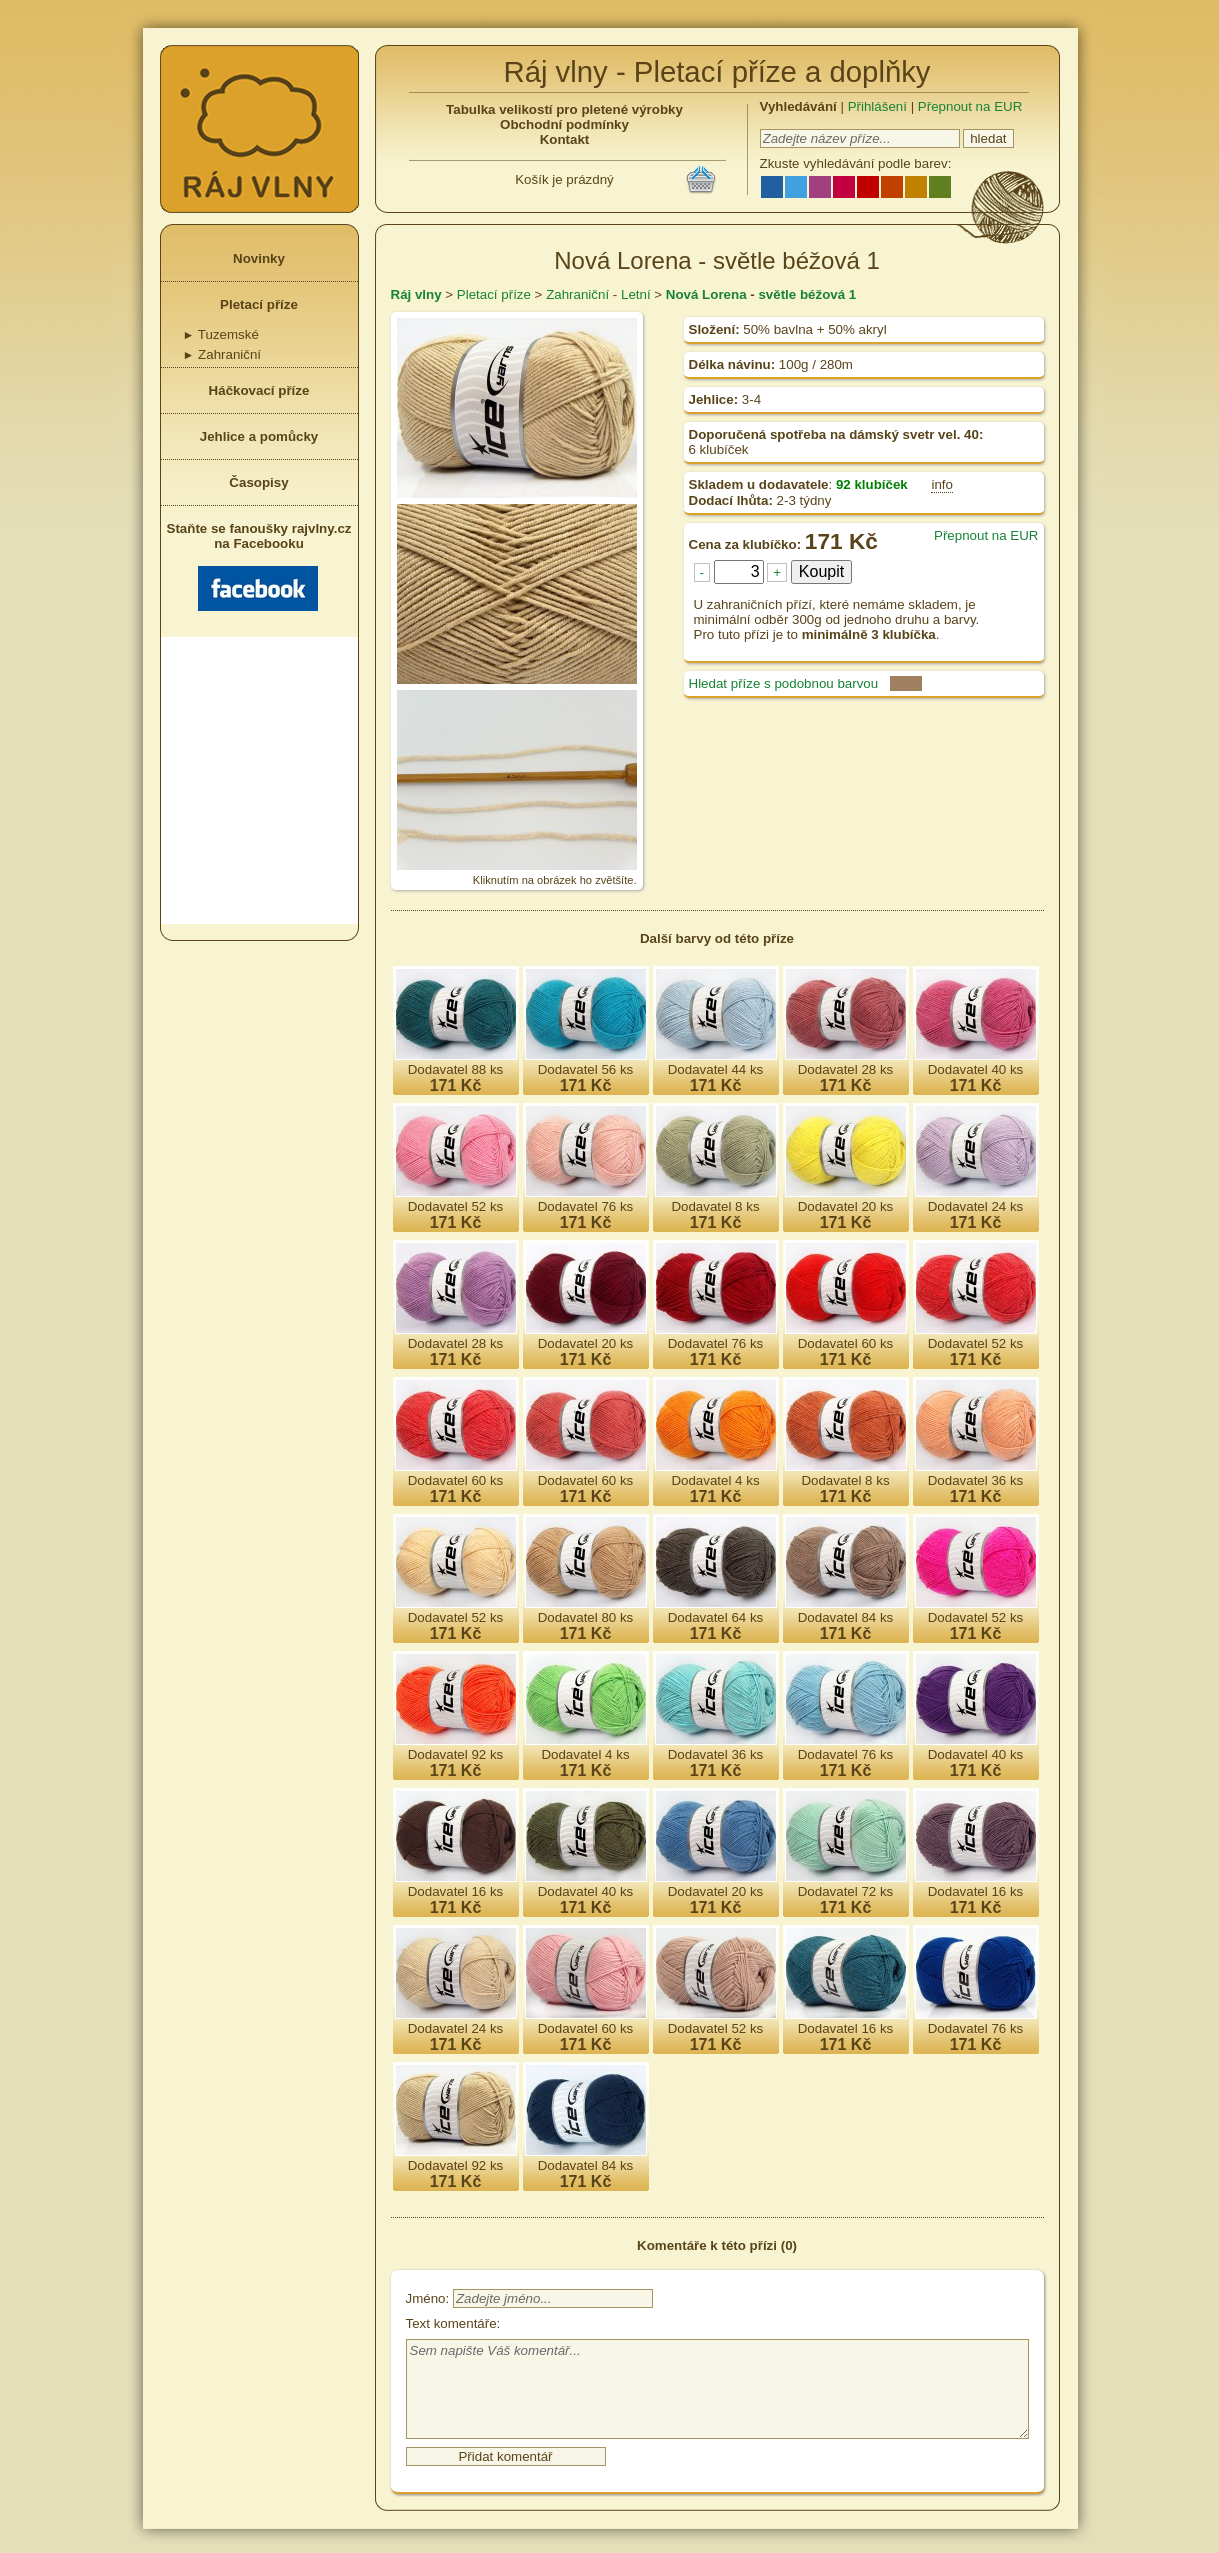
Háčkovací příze (259, 390)
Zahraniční (222, 354)
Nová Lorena (706, 294)
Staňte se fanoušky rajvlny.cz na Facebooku (259, 566)
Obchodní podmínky (564, 124)
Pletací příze (259, 304)
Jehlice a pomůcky (259, 436)
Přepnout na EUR (970, 106)
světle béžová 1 (807, 294)
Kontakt (565, 139)
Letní (636, 294)
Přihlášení (877, 106)
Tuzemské (221, 334)
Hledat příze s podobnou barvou (784, 683)
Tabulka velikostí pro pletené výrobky (564, 109)
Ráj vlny (416, 294)
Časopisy (258, 482)
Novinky (259, 258)
